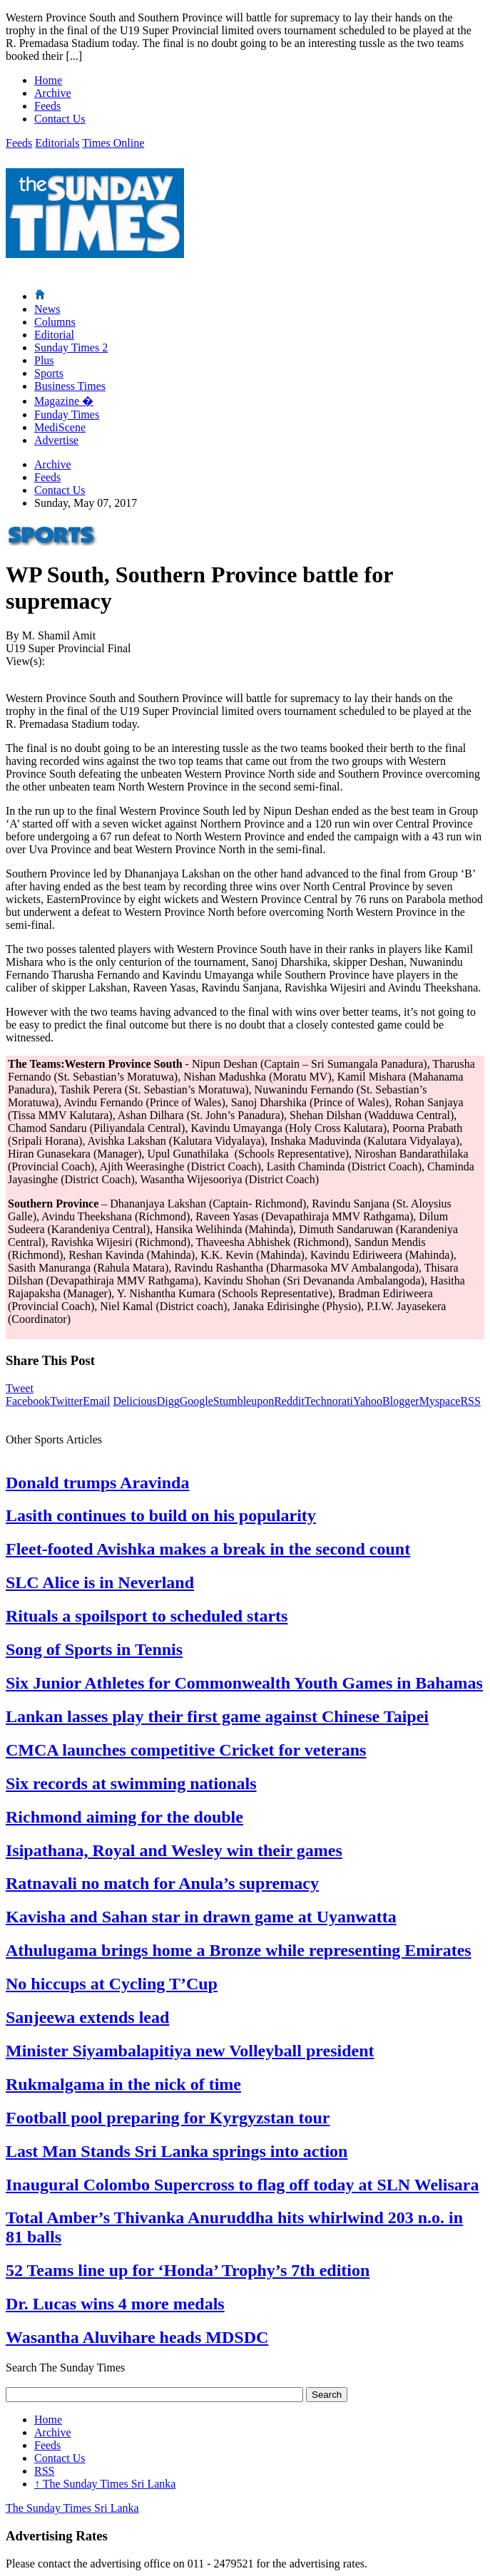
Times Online (113, 143)
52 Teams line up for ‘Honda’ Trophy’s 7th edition (187, 2270)
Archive (52, 93)
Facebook (28, 1401)
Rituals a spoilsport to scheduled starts (146, 1616)
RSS (470, 1401)
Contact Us (60, 119)
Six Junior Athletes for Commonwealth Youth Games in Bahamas (244, 1683)
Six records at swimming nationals (131, 1783)
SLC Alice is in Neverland (100, 1582)
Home (48, 80)
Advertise (56, 440)
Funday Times (66, 414)
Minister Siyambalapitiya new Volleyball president (190, 2050)
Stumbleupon (243, 1401)
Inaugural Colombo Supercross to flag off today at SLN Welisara (242, 2184)
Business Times (70, 386)
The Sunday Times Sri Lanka (104, 2484)
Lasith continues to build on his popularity (161, 1515)
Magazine (63, 401)
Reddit (289, 1401)
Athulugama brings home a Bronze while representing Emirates (238, 1950)
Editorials (57, 143)
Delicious (134, 1401)
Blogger (400, 1401)
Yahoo (367, 1401)
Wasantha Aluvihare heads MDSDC (137, 2337)
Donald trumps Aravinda (97, 1482)
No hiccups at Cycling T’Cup (112, 1983)
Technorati (329, 1401)
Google (196, 1401)
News (47, 309)
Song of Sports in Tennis (94, 1649)
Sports (48, 373)
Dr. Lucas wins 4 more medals (115, 2303)
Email (96, 1401)
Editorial (54, 335)
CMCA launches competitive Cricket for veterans (186, 1750)
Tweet (20, 1388)
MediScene (60, 427)
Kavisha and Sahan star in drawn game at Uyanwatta (201, 1916)
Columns (55, 322)
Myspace (440, 1401)
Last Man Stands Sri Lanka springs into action (176, 2151)
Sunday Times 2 (71, 347)
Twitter (66, 1401)
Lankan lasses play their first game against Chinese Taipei (217, 1716)
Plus (44, 360)
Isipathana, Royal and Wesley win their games (174, 1850)
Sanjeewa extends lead (87, 2017)
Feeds (47, 106)
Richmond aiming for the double (124, 1817)
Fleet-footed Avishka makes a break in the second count (208, 1549)
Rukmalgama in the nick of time (123, 2084)
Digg (168, 1401)
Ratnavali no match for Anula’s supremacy (162, 1883)
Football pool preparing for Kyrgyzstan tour (168, 2117)
